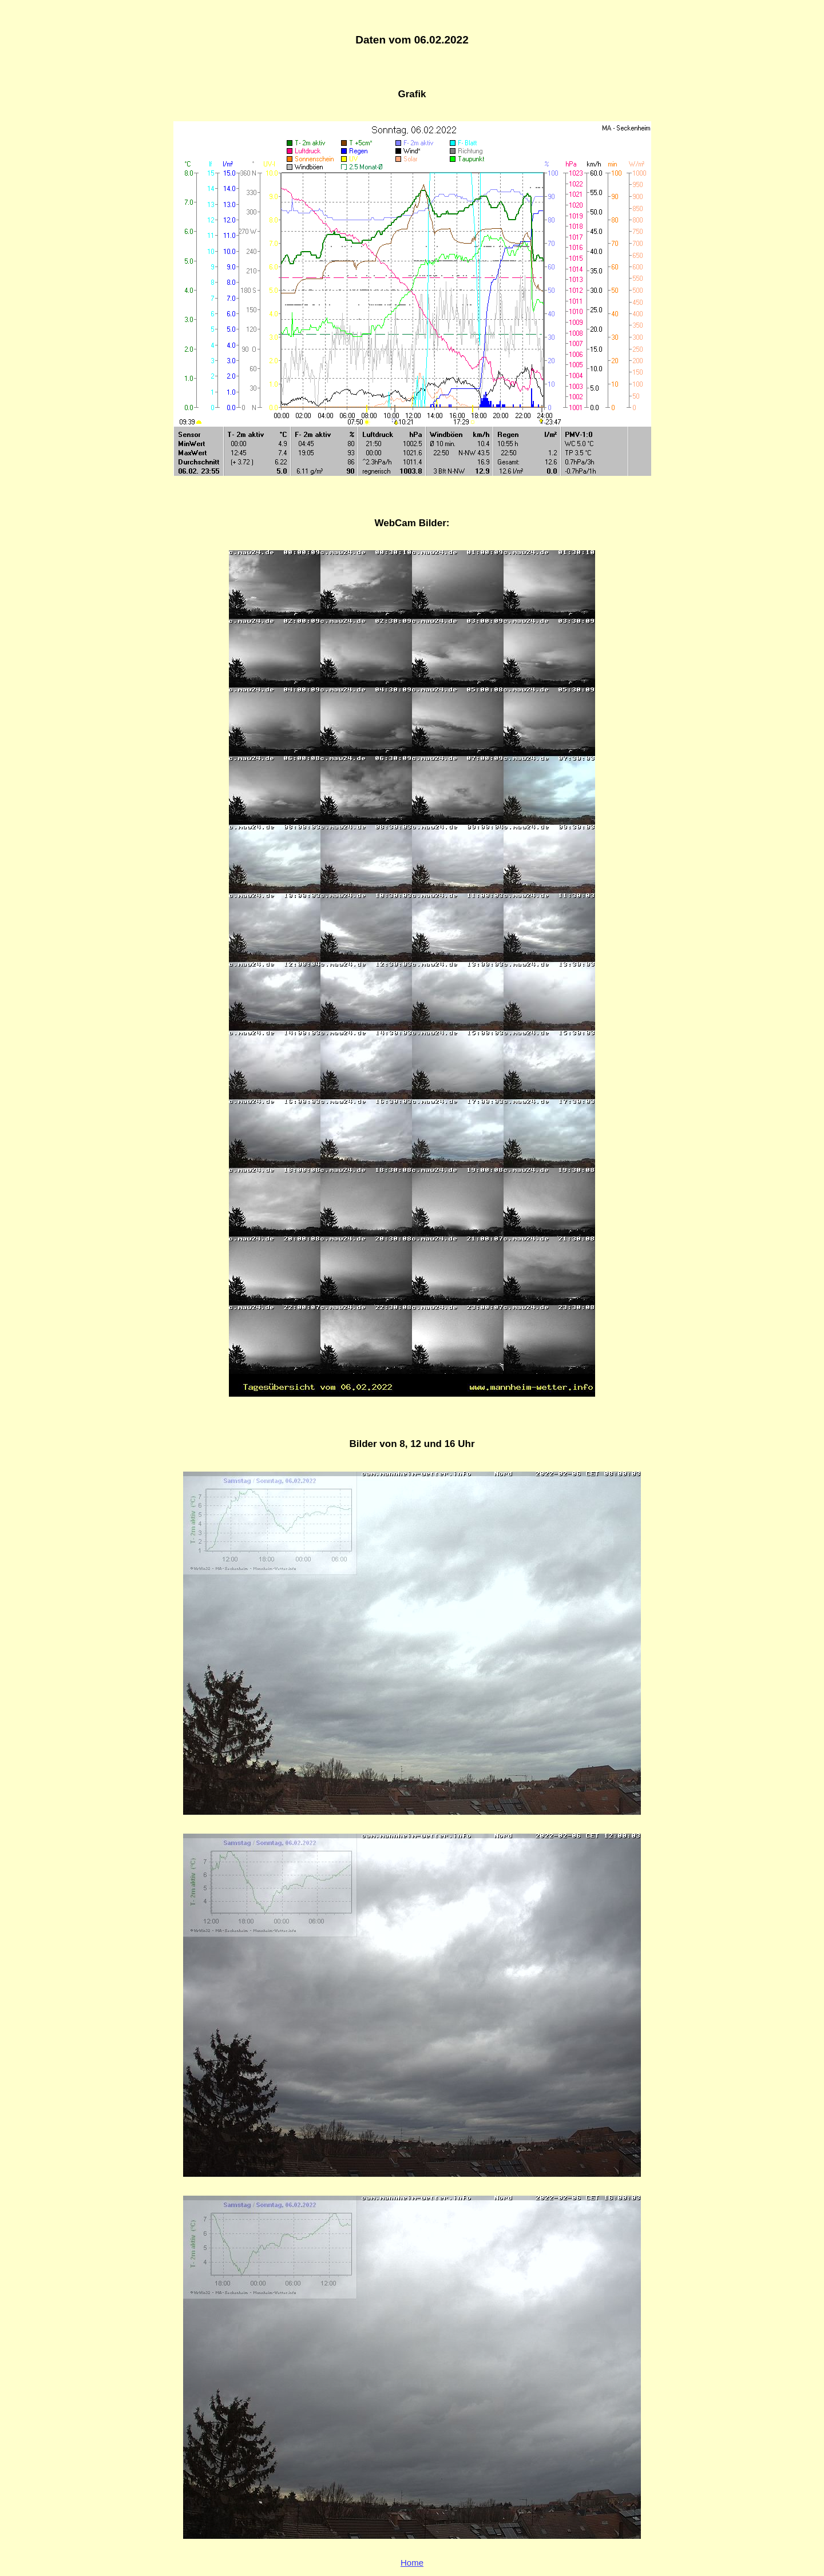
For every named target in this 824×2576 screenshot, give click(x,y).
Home (412, 2562)
